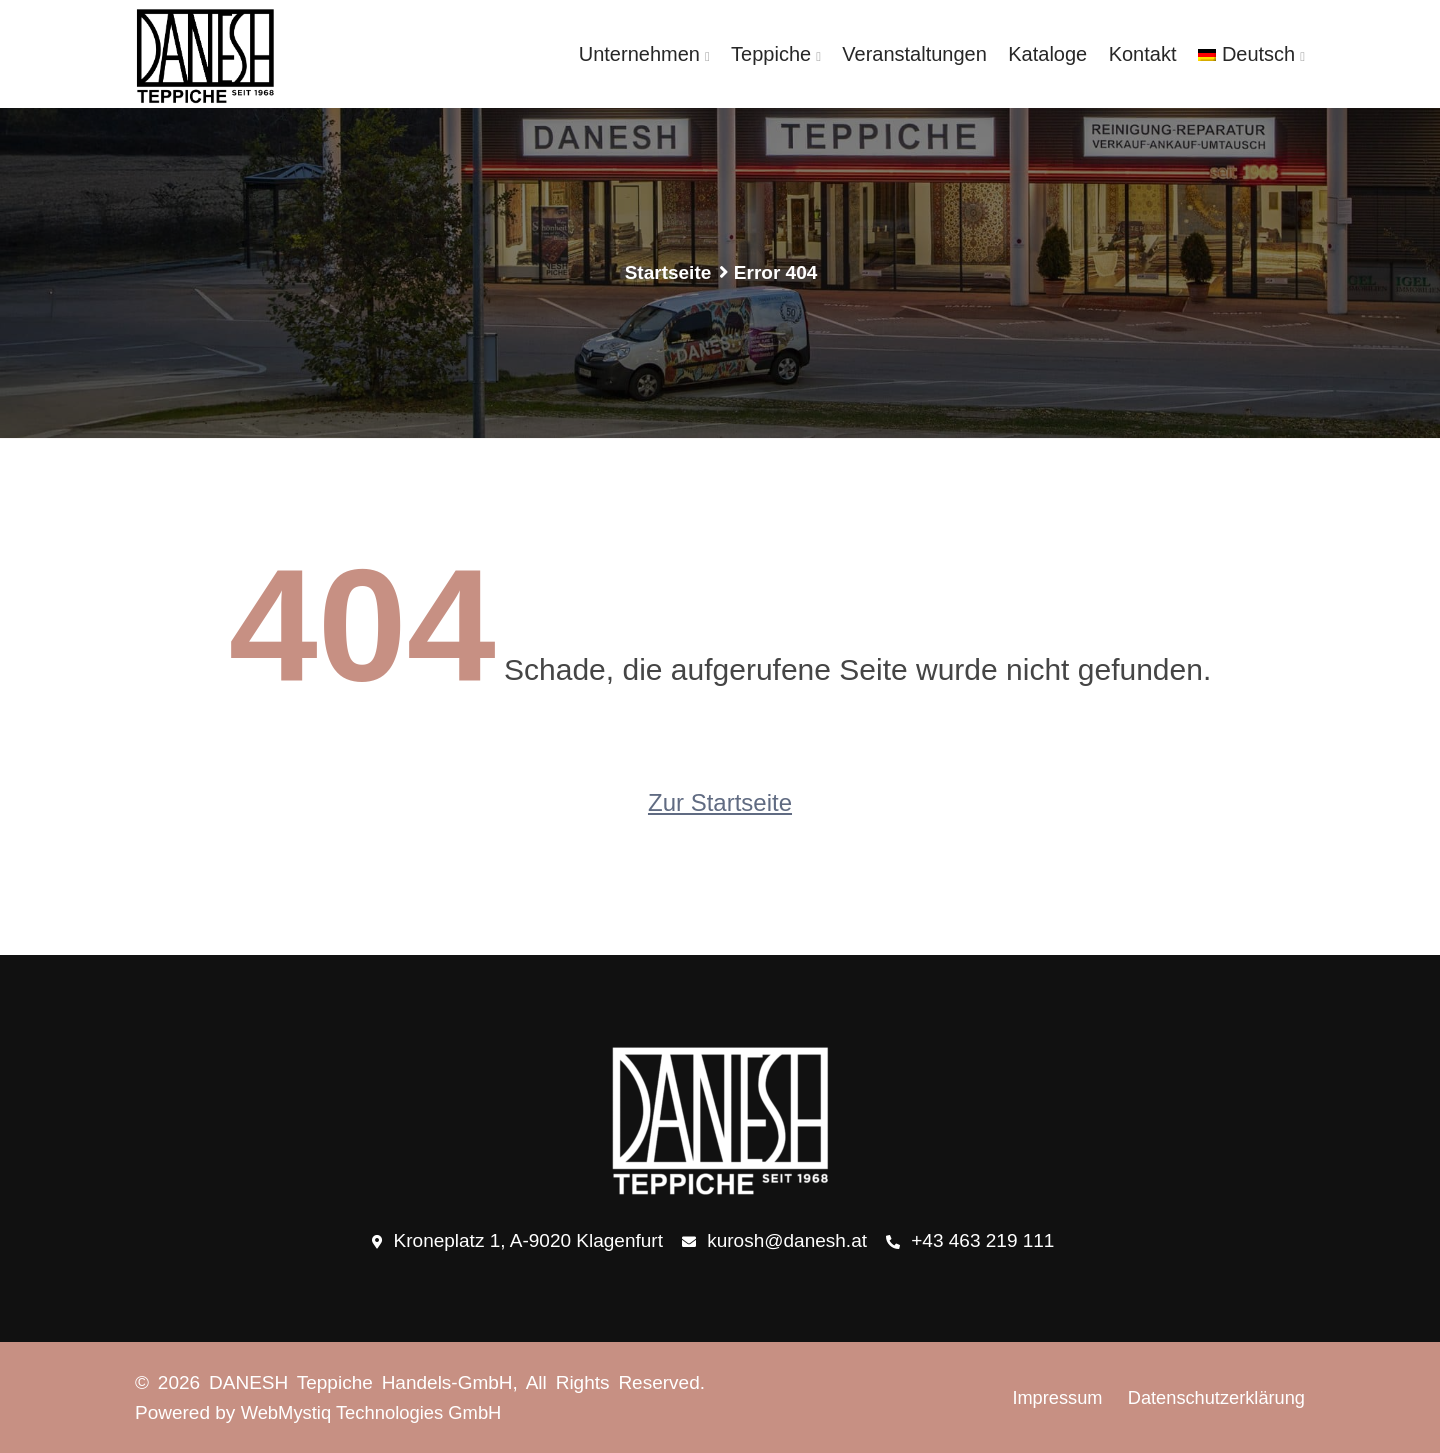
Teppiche (780, 54)
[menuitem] (1251, 54)
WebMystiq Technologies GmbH (376, 1412)
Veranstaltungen (921, 54)
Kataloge (1052, 54)
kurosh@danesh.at (774, 1242)
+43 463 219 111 (970, 1242)
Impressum (1048, 1397)
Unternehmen (649, 54)
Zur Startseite (720, 802)
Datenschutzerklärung (1212, 1397)
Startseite (668, 272)
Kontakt (1145, 54)
